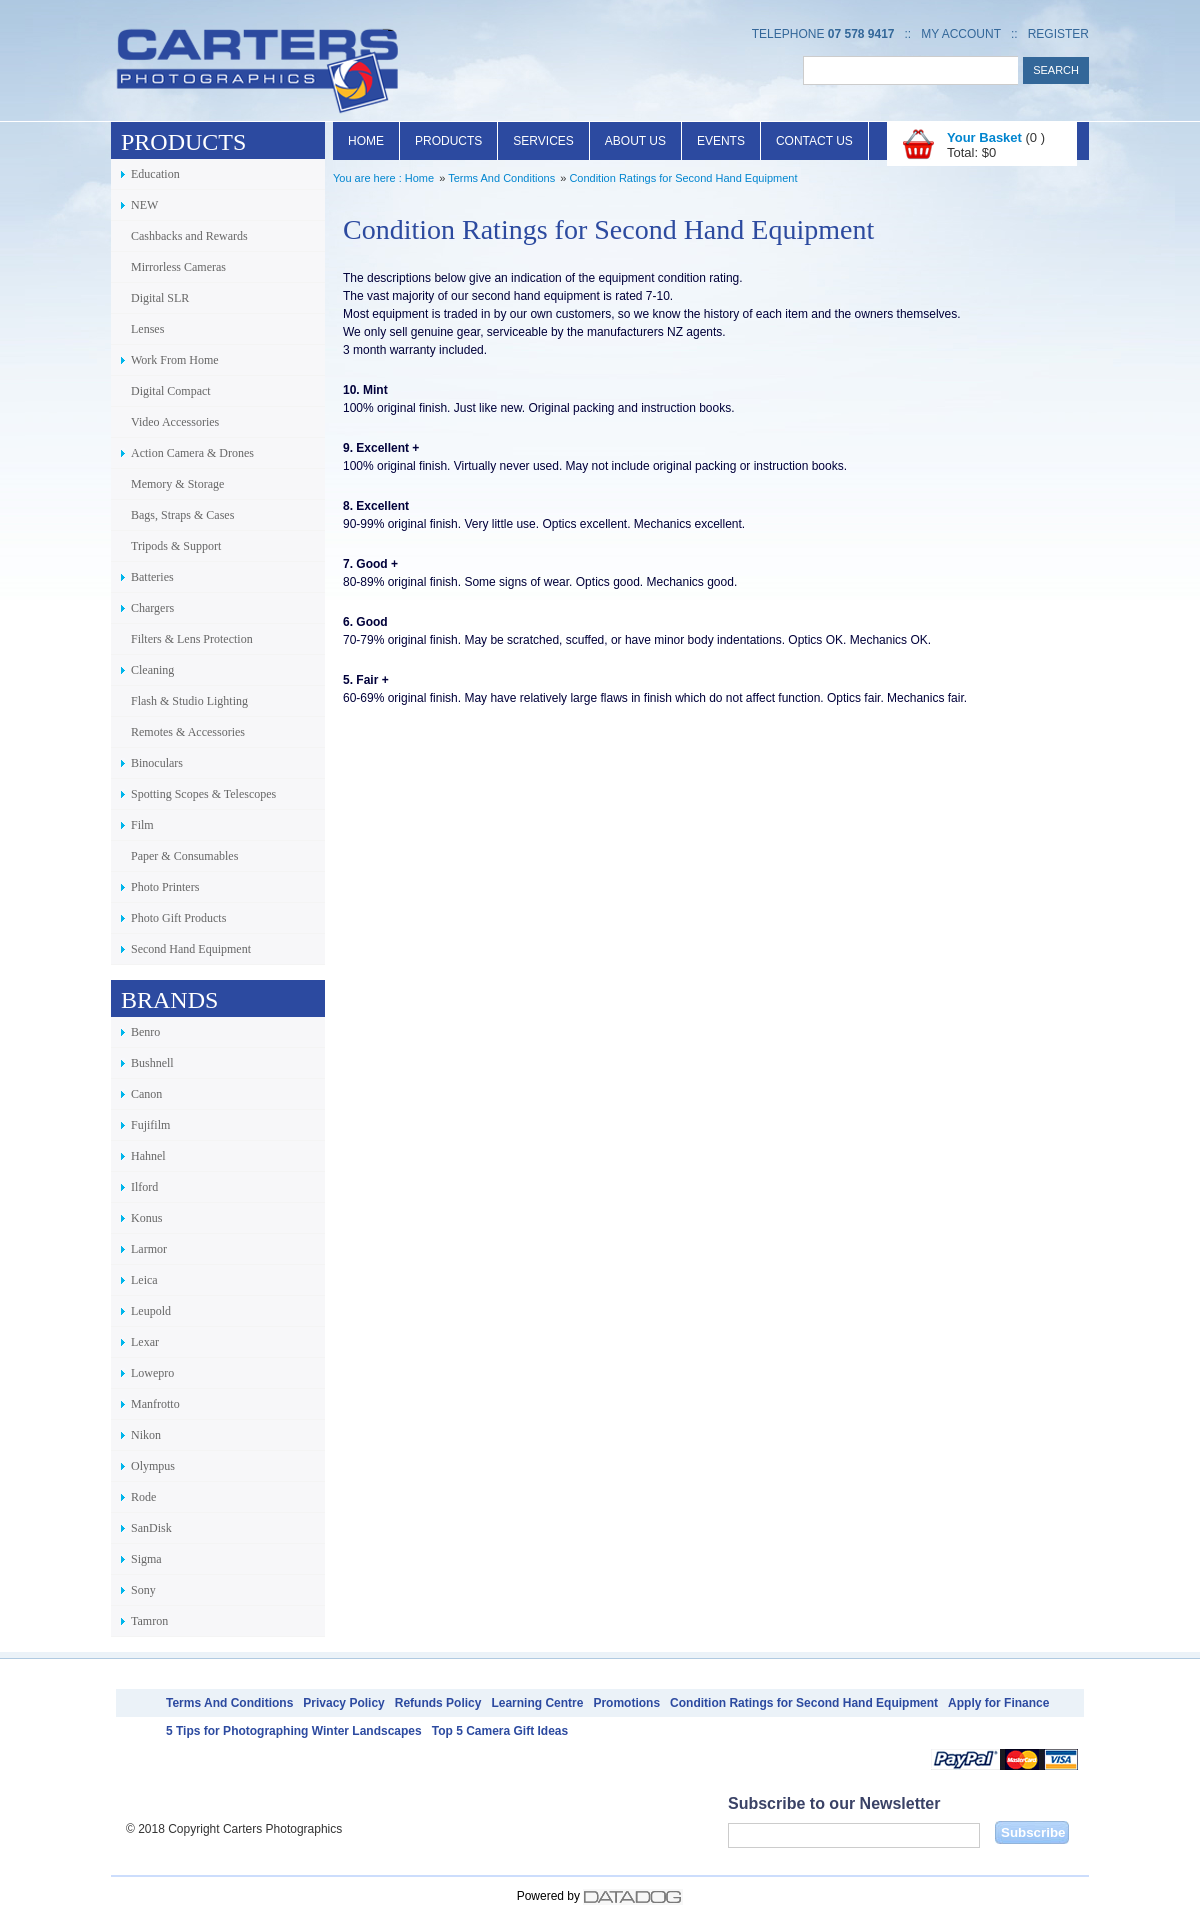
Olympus (153, 1466)
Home (366, 141)
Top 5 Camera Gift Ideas (500, 1731)
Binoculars (157, 763)
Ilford (144, 1187)
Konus (146, 1218)
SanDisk (151, 1528)
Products (448, 141)
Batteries (152, 577)
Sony (143, 1590)
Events (721, 141)
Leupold (151, 1311)
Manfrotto (155, 1404)
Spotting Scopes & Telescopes (203, 794)
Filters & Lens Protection (192, 639)
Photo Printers (165, 887)
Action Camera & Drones (192, 453)
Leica (144, 1280)
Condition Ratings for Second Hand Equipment (683, 178)
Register (1058, 34)
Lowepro (152, 1373)
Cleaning (152, 670)
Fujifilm (150, 1125)
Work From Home (175, 360)
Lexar (145, 1342)
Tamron (149, 1621)
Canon (146, 1094)
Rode (143, 1497)
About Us (635, 141)
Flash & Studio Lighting (189, 701)
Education (155, 174)
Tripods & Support (176, 546)
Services (543, 141)
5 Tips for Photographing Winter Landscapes (294, 1731)
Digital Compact (171, 391)
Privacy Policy (343, 1703)
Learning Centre (537, 1703)
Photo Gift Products (178, 918)
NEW (144, 205)
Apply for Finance (998, 1703)
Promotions (626, 1703)
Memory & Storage (177, 484)
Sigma (146, 1559)
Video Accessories (175, 422)
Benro (145, 1032)
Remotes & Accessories (188, 732)
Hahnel (148, 1156)
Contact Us (814, 141)
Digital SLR (160, 298)
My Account (961, 34)
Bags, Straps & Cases (182, 515)
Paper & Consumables (184, 856)
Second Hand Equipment (191, 949)
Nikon (146, 1435)
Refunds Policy (438, 1703)
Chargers (152, 608)
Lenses (147, 329)
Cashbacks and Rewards (189, 236)
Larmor (149, 1249)
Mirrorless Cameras (178, 267)
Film (142, 825)
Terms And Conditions (501, 178)
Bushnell (152, 1063)
